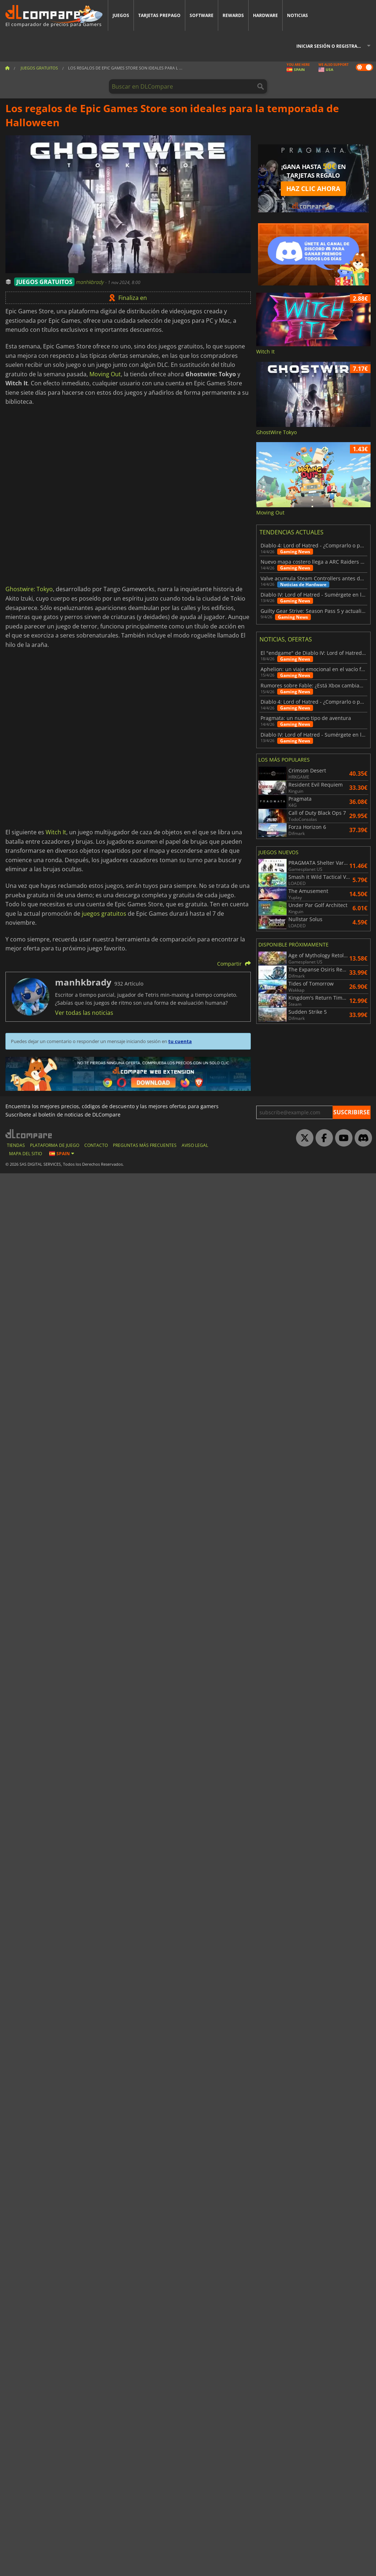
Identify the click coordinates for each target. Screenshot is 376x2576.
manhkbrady (90, 282)
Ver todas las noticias (84, 1013)
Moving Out (105, 374)
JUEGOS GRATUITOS (44, 282)
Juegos (121, 15)
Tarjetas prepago (159, 15)
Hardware (265, 15)
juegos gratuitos (104, 914)
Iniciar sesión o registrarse (330, 46)
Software (202, 15)
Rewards (233, 15)
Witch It (56, 832)
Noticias (297, 15)
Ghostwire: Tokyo (29, 589)
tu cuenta (180, 1041)
